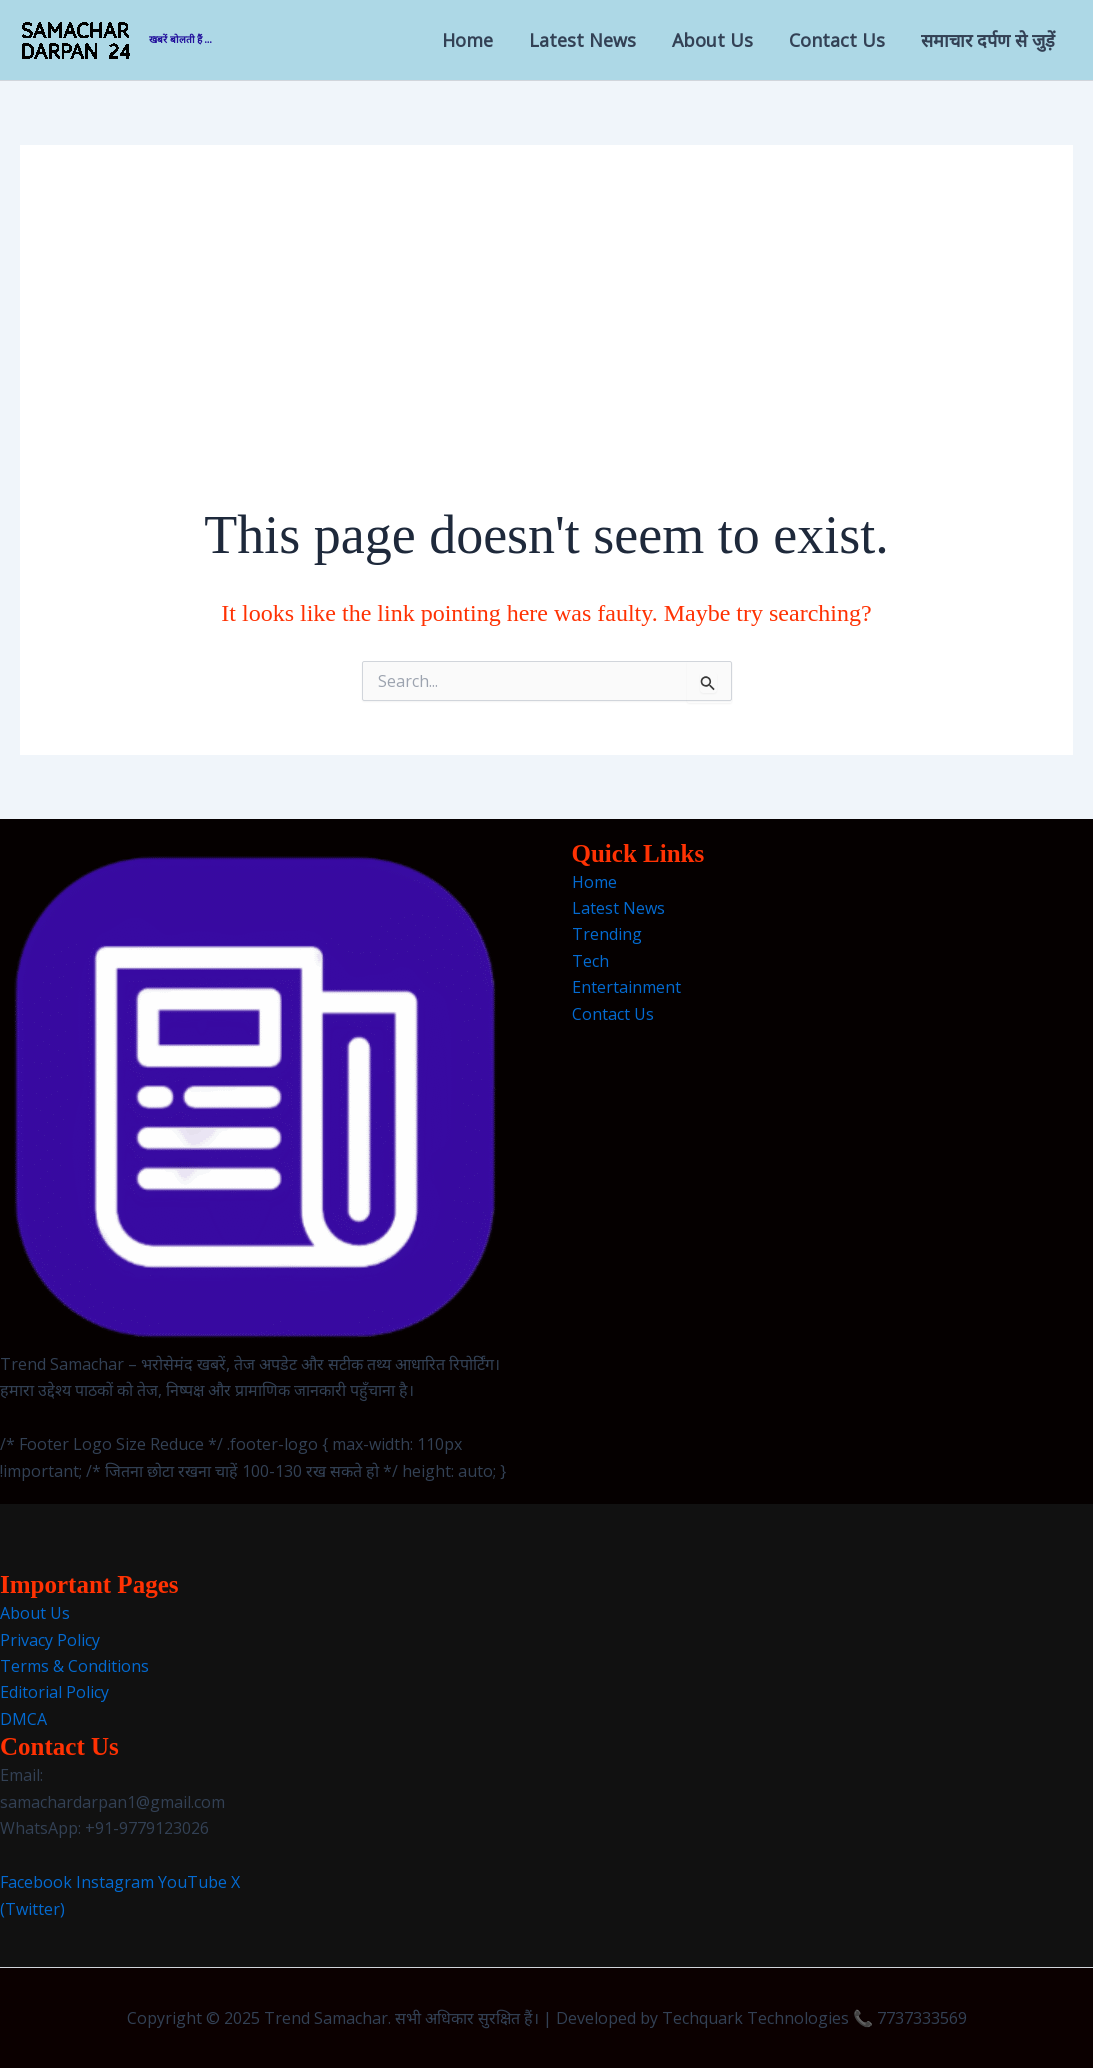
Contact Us (837, 40)
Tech (590, 961)
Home (467, 40)
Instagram (115, 1882)
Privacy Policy (50, 1640)
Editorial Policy (54, 1692)
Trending (607, 934)
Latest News (582, 40)
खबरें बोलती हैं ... (180, 39)
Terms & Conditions (74, 1666)
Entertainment (626, 987)
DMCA (23, 1719)
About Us (712, 40)
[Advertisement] (547, 348)
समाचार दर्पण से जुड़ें (988, 40)
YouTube (192, 1882)
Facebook (36, 1882)
